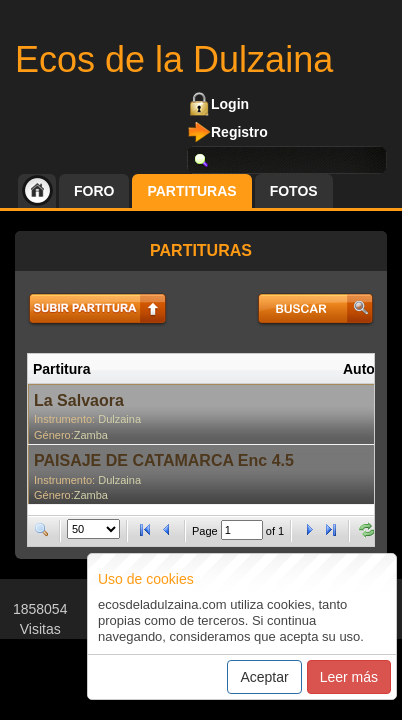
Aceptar (264, 677)
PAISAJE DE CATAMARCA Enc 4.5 (164, 460)
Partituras (191, 191)
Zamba (91, 435)
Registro (239, 132)
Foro (94, 191)
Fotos (294, 191)
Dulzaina (119, 419)
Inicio (37, 191)
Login (230, 104)
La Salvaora (79, 400)
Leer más (349, 677)
